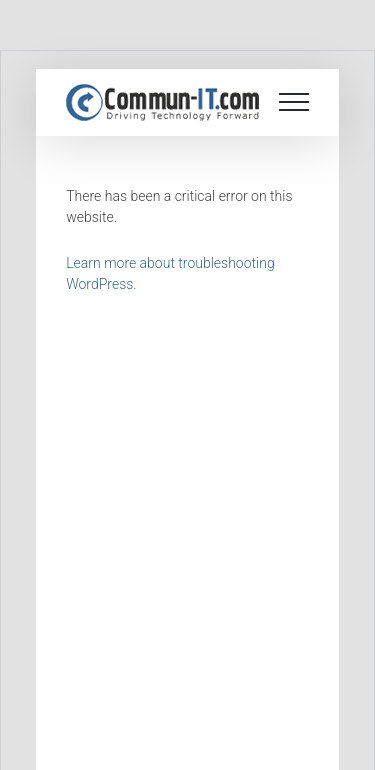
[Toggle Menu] (294, 102)
